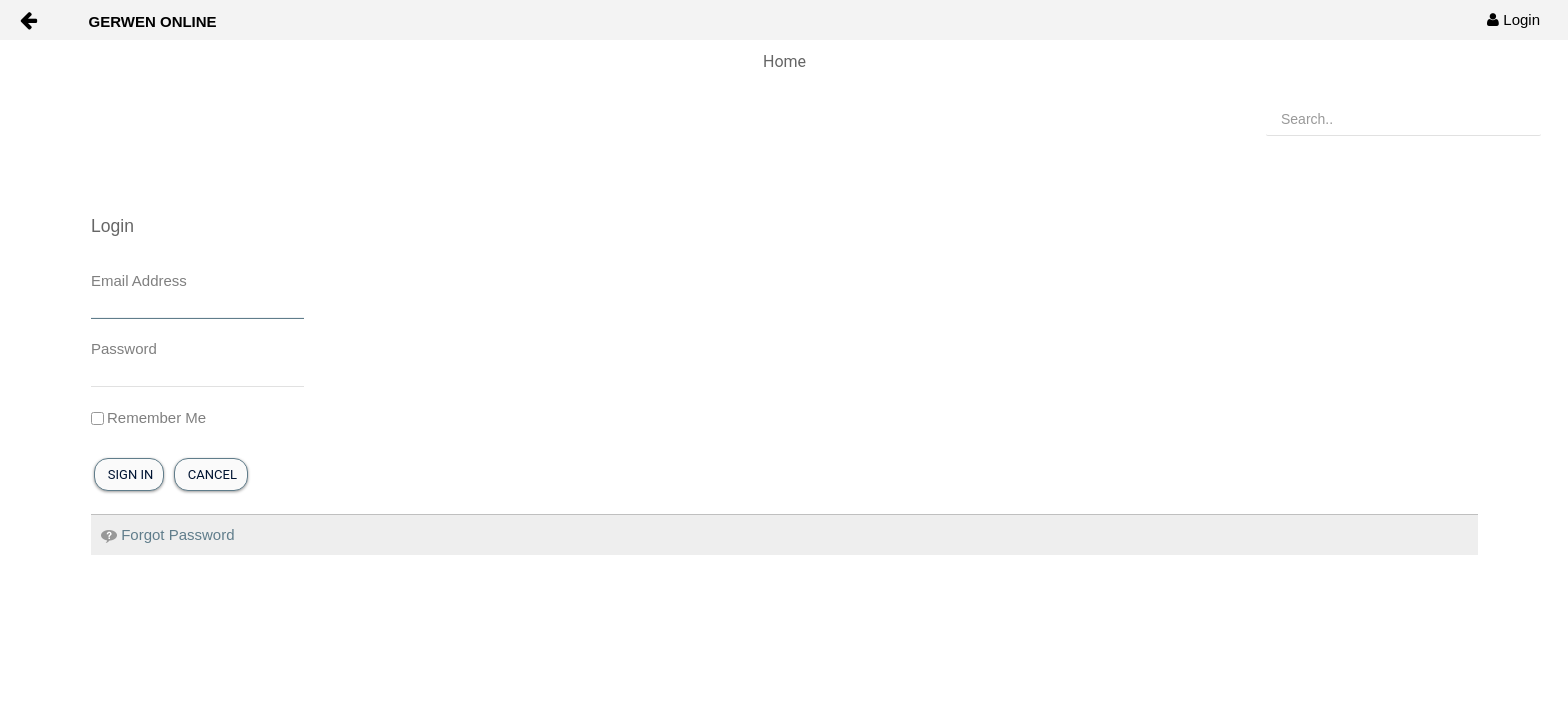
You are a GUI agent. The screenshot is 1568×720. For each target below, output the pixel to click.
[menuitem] (1513, 20)
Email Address (139, 280)
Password (124, 348)
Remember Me (148, 417)
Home (784, 61)
